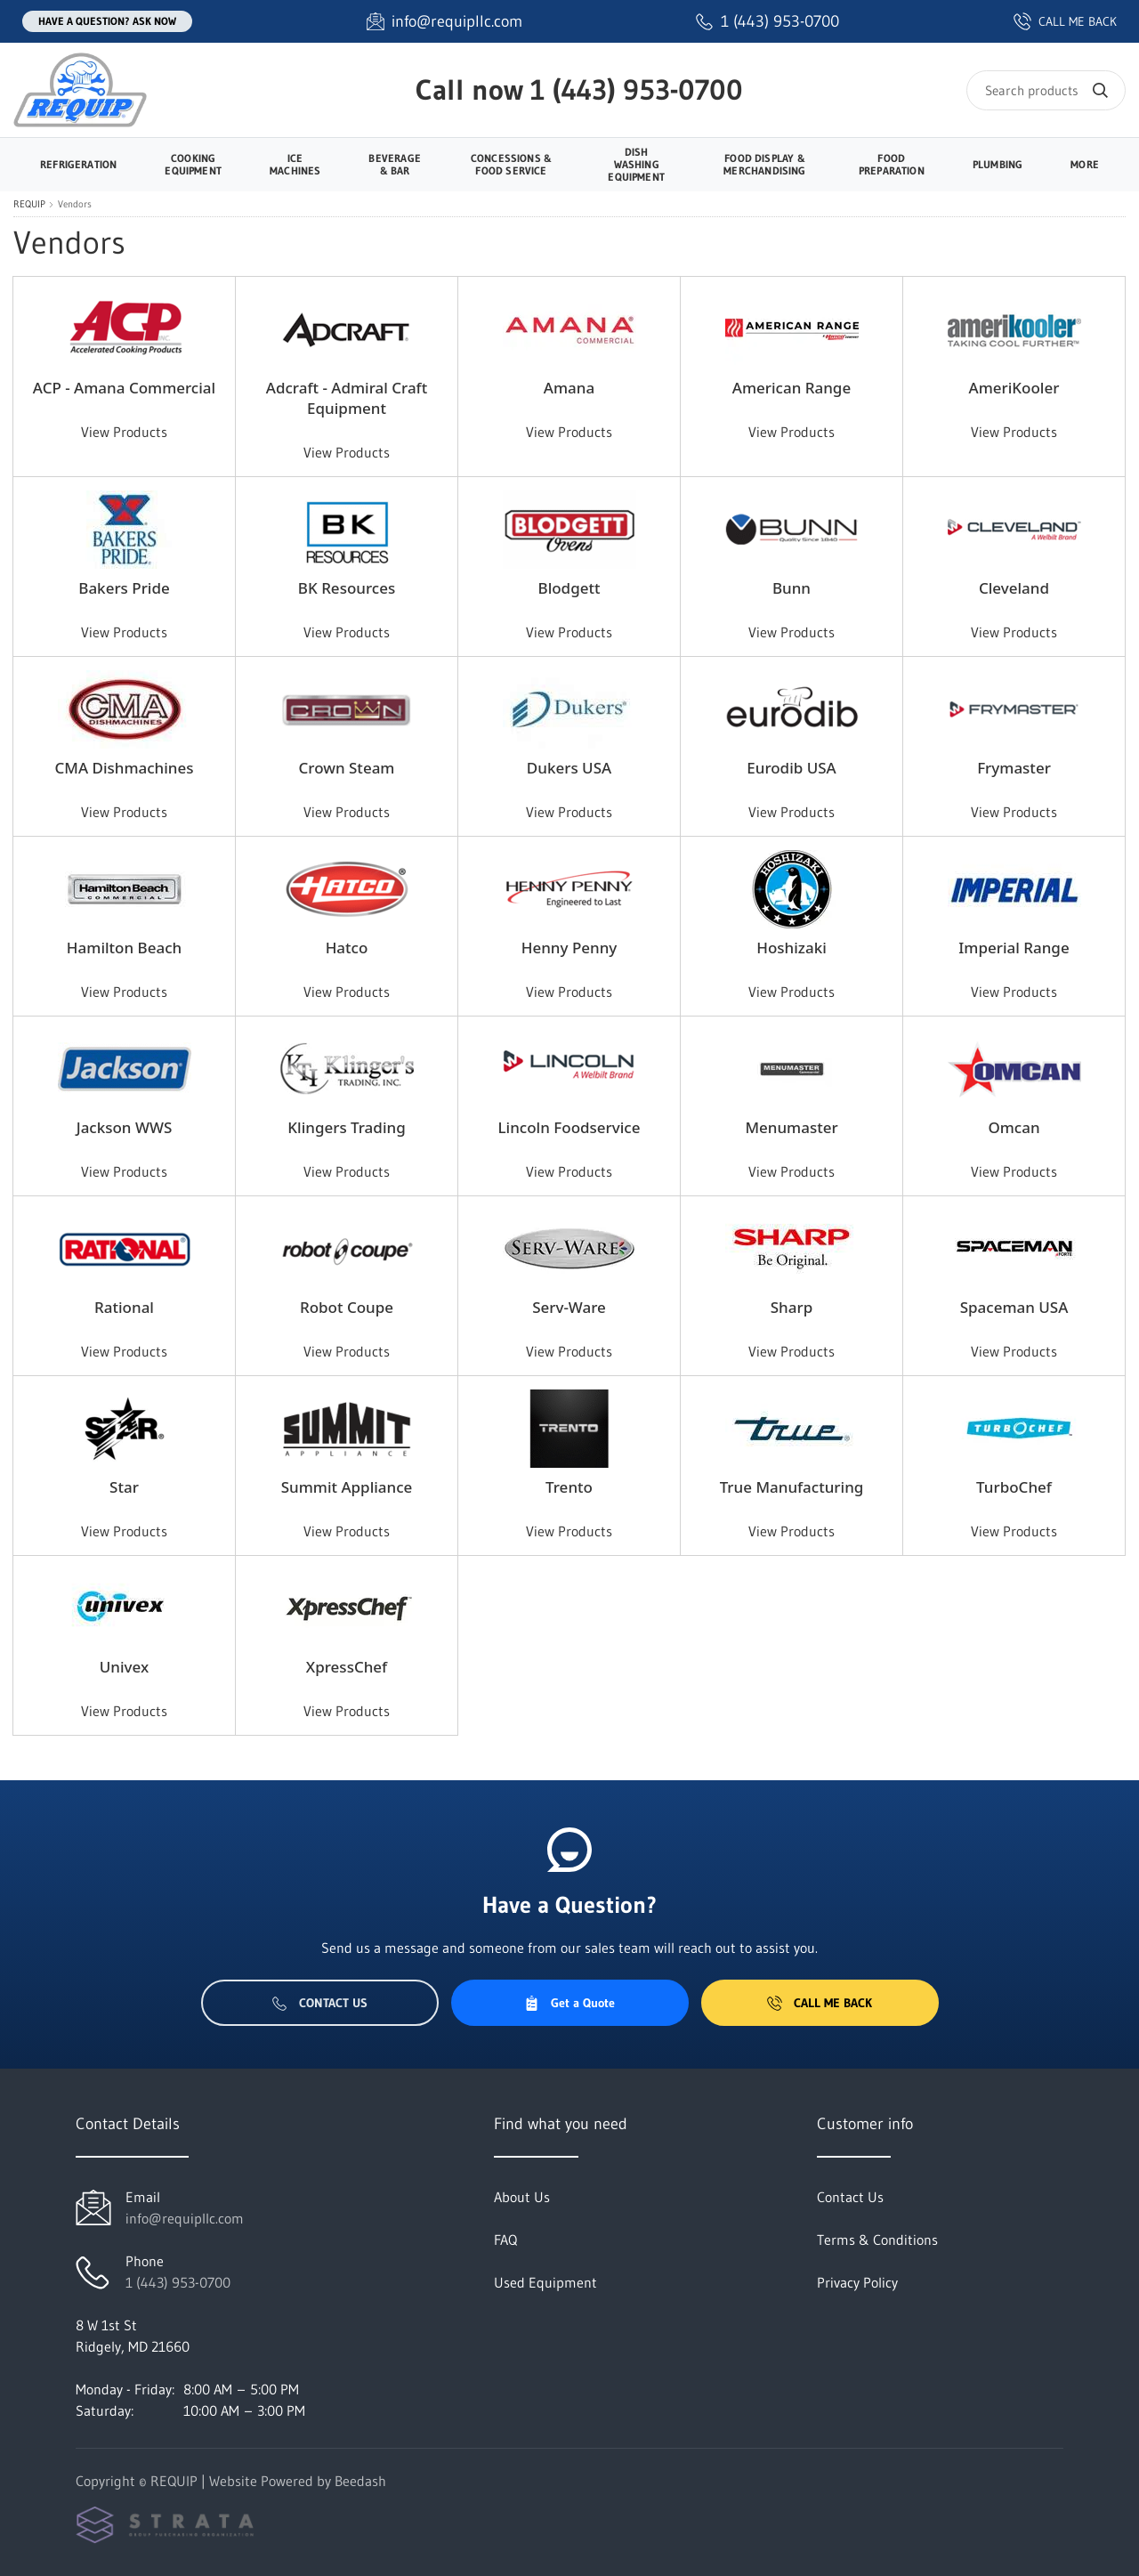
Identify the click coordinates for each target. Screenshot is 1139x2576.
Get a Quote (569, 2003)
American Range (791, 387)
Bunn (791, 588)
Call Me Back (819, 2003)
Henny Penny (569, 947)
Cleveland (1014, 588)
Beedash (360, 2481)
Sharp (791, 1307)
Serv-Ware (569, 1307)
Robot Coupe (346, 1307)
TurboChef (1014, 1487)
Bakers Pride (123, 588)
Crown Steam (347, 767)
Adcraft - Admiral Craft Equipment (346, 397)
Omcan (1013, 1127)
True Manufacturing (792, 1487)
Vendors (75, 204)
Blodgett (569, 588)
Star (124, 1487)
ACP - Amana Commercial (124, 387)
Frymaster (1014, 767)
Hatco (347, 947)
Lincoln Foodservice (569, 1127)
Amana (569, 387)
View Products (124, 432)
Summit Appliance (347, 1487)
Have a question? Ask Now (107, 21)
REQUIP (29, 204)
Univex (124, 1667)
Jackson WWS (125, 1127)
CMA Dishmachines (124, 767)
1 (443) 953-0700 (636, 89)
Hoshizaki (791, 947)
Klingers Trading (346, 1127)
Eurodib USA (791, 767)
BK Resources (346, 588)
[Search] (1046, 90)
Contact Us (320, 2003)
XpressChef (346, 1667)
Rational (124, 1307)
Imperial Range (1013, 947)
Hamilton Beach (124, 947)
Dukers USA (569, 767)
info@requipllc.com (184, 2218)
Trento (569, 1487)
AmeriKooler (1014, 387)
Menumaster (791, 1127)
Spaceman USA (1014, 1307)
